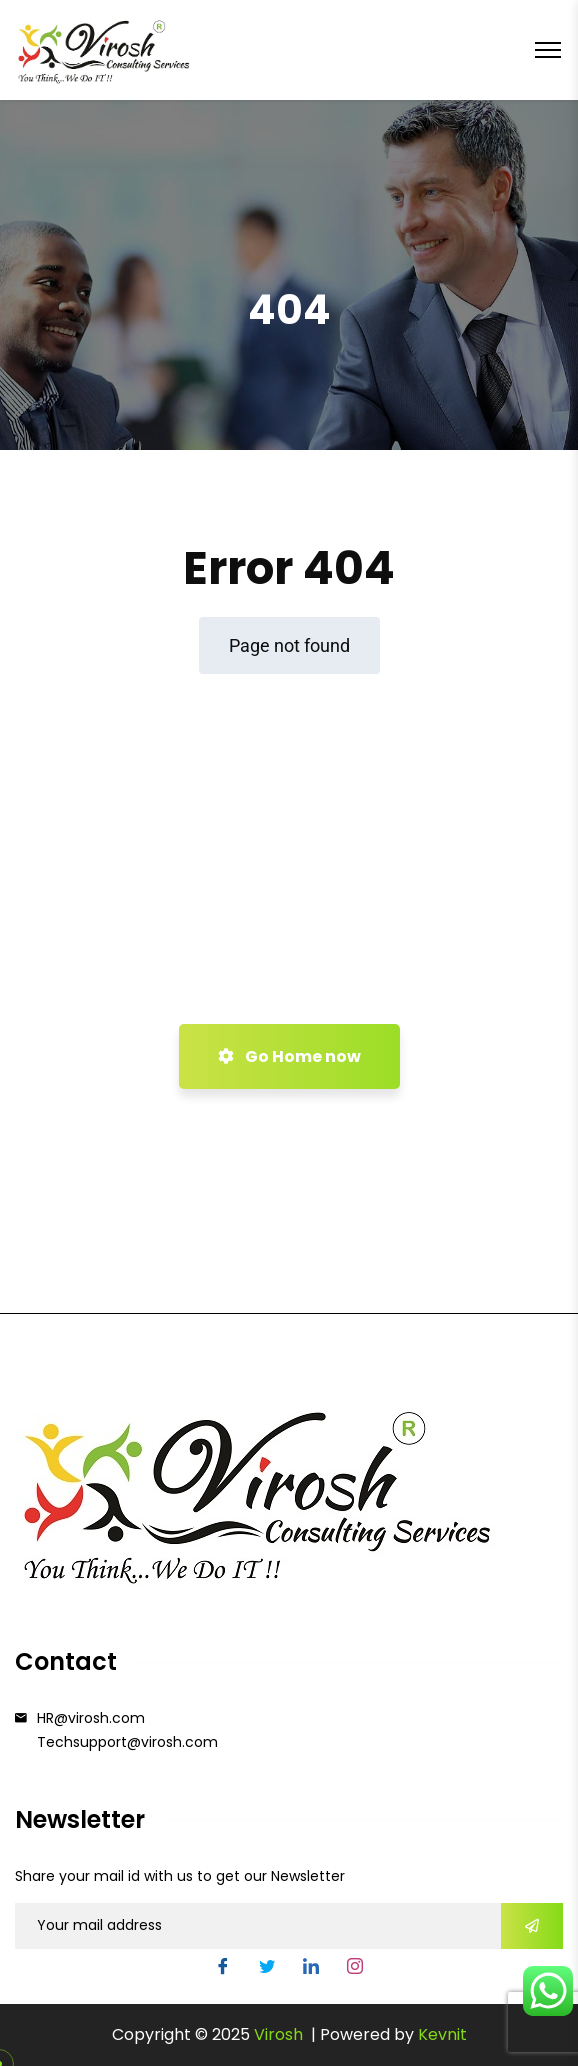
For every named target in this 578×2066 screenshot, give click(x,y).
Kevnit (442, 2034)
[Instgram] (355, 1969)
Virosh (280, 2034)
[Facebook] (223, 1969)
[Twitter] (267, 1969)
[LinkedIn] (311, 1969)
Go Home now (289, 1056)
